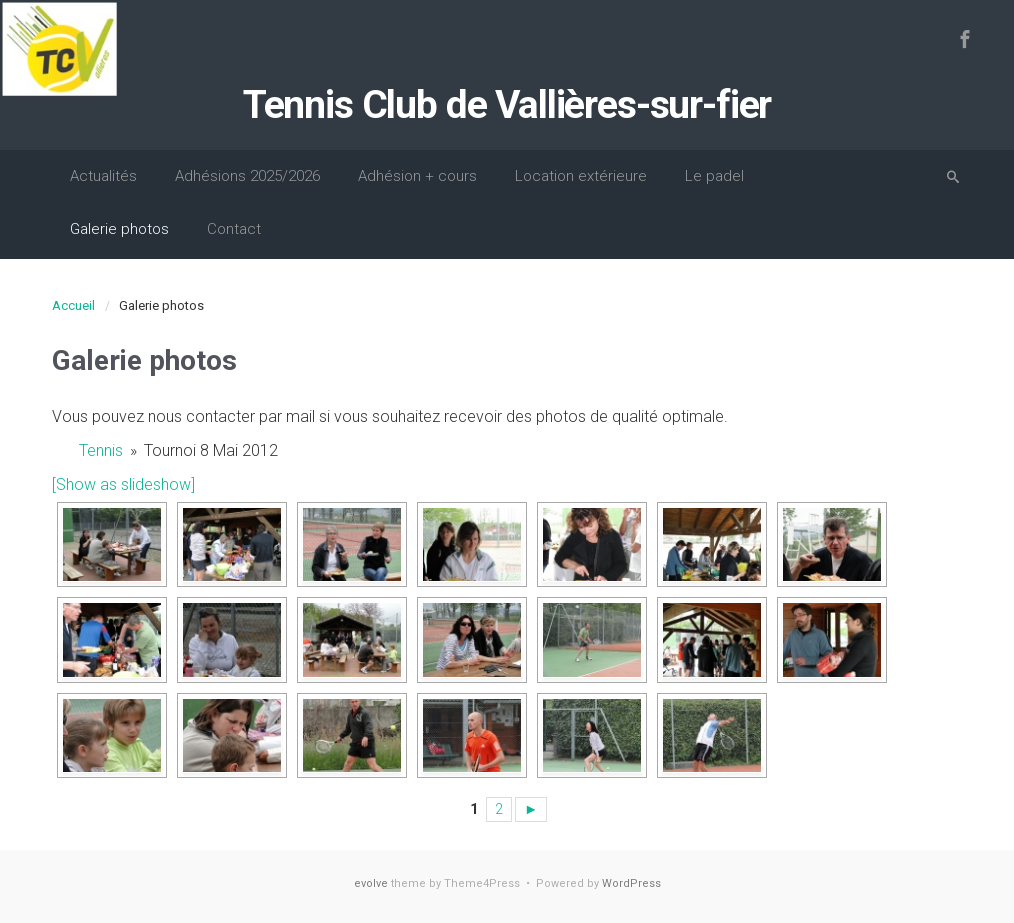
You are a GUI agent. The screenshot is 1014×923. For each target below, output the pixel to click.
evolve (371, 883)
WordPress (631, 883)
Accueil (73, 305)
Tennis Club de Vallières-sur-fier (507, 105)
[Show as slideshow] (123, 484)
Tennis (101, 450)
